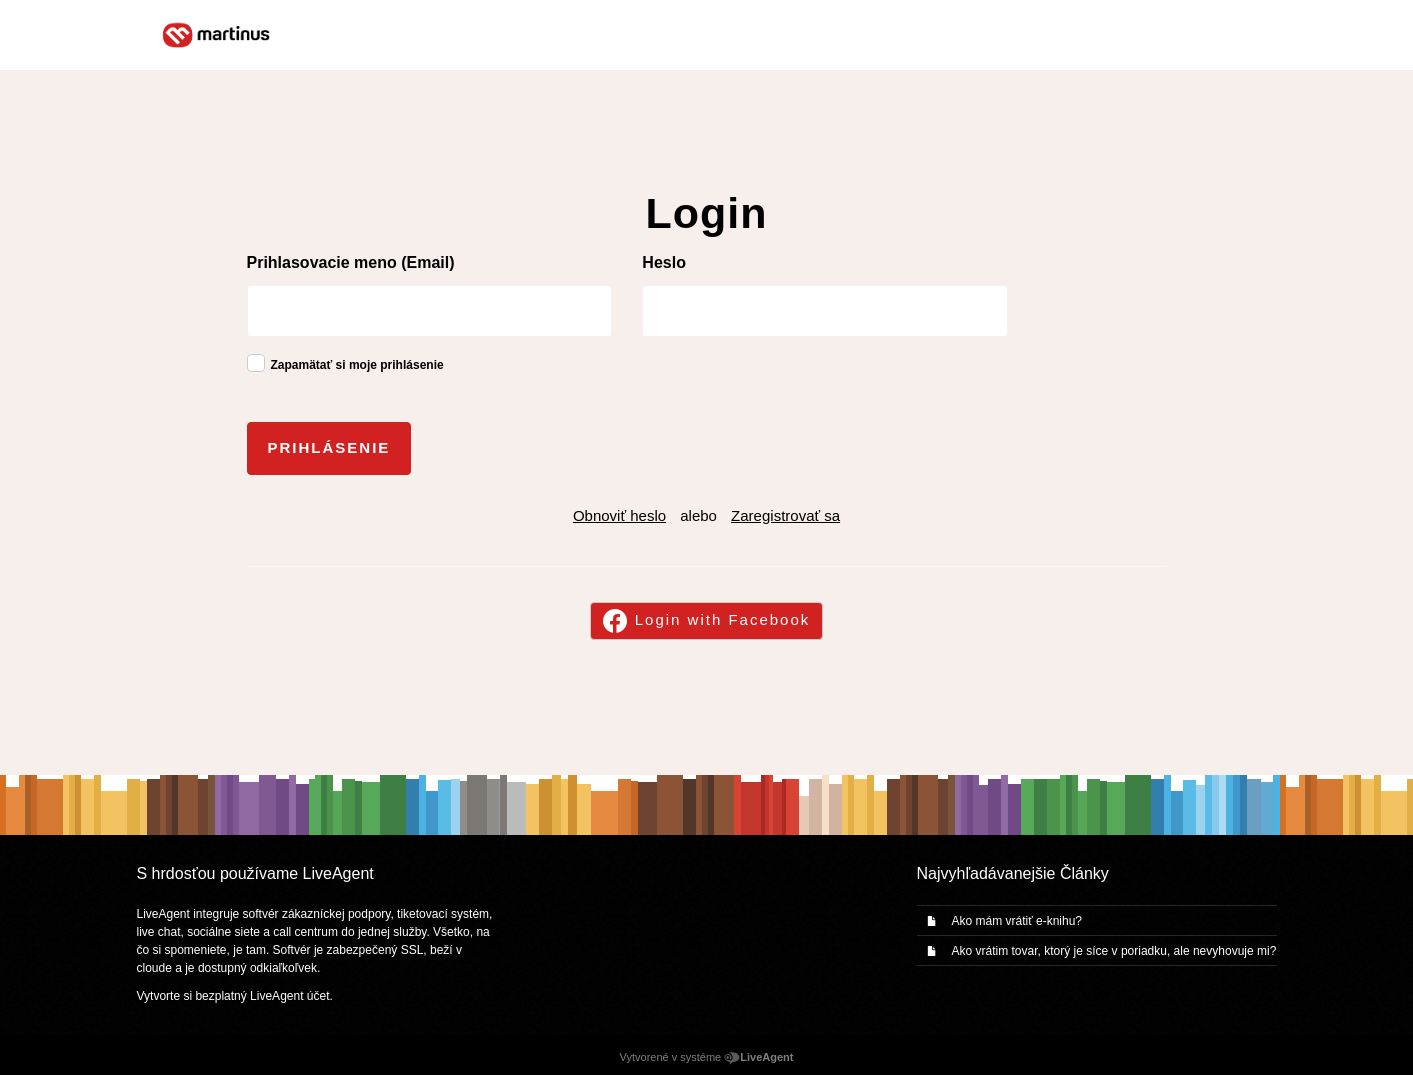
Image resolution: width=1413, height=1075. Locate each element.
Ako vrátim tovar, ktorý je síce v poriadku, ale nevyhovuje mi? (1114, 951)
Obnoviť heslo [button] (619, 515)
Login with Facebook (723, 619)
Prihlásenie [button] (329, 447)
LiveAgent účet (289, 996)
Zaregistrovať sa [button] (785, 515)
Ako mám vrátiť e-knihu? (1017, 921)
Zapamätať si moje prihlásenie (357, 365)
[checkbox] (256, 363)
